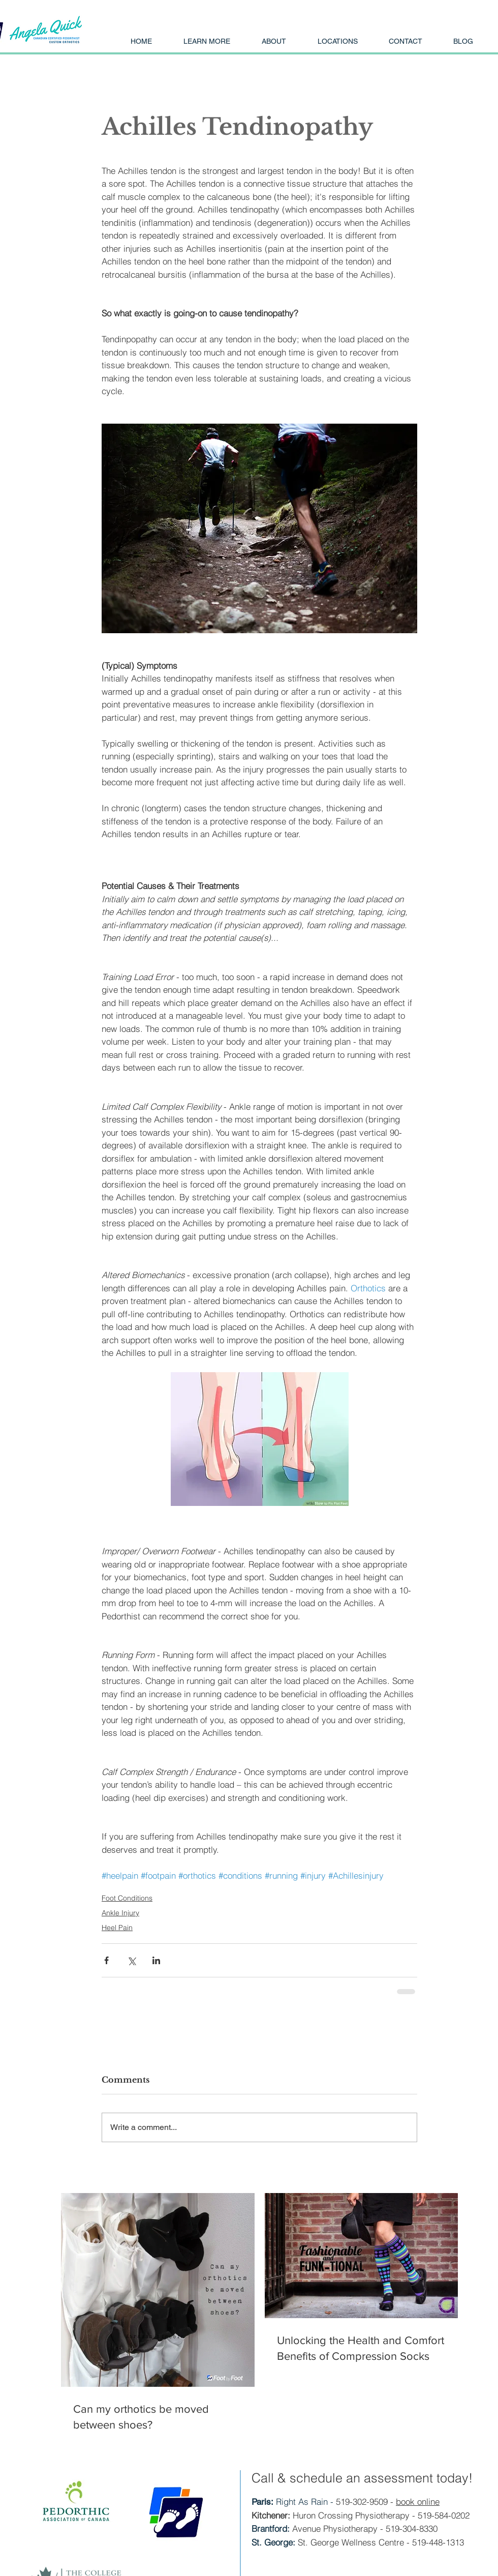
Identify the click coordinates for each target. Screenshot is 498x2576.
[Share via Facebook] (106, 1960)
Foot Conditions (127, 1898)
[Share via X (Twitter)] (131, 1960)
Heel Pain (117, 1927)
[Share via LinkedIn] (156, 1960)
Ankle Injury (120, 1912)
